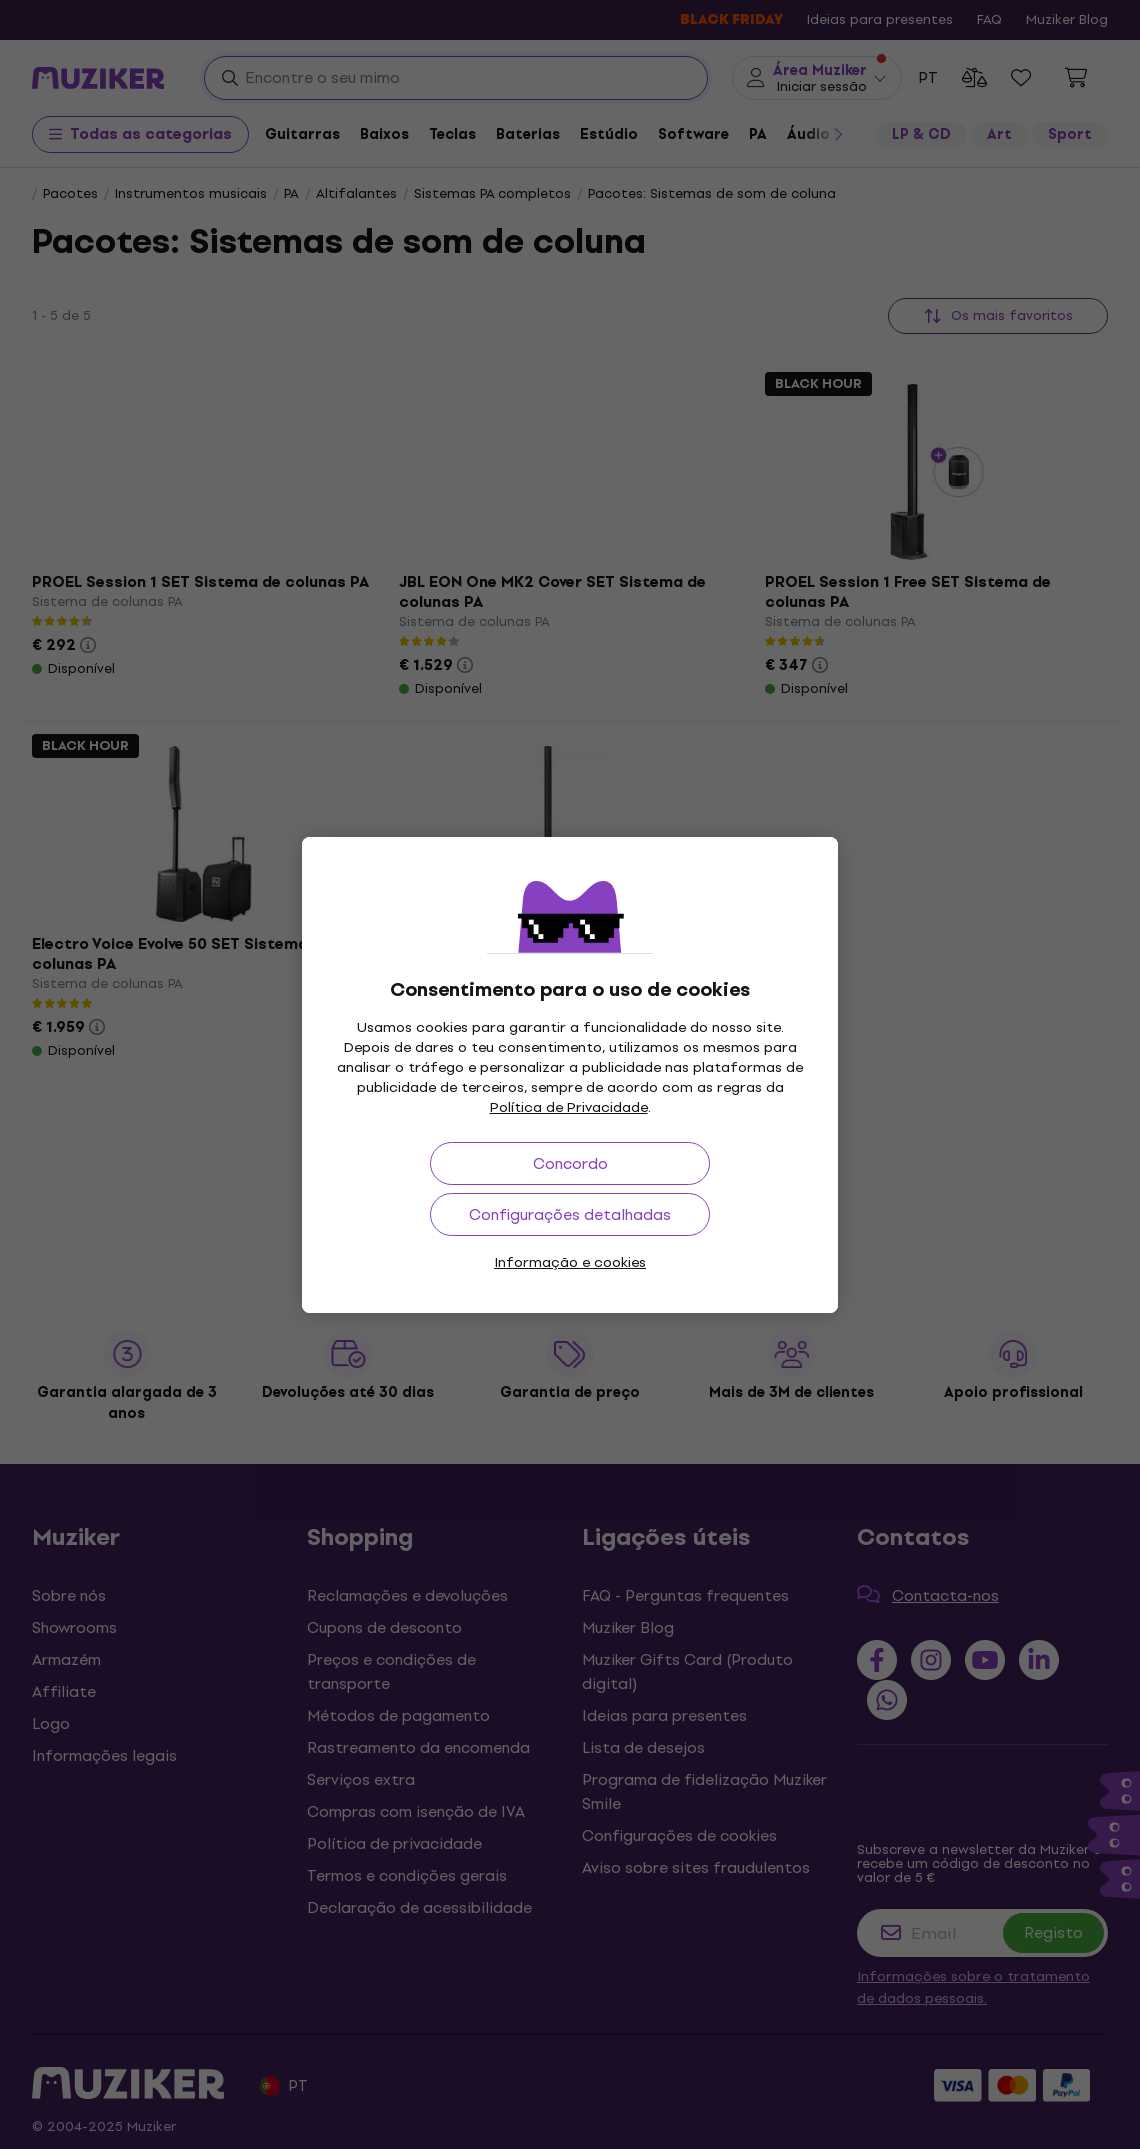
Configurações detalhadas (570, 1214)
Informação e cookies (570, 1262)
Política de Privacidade (569, 1107)
